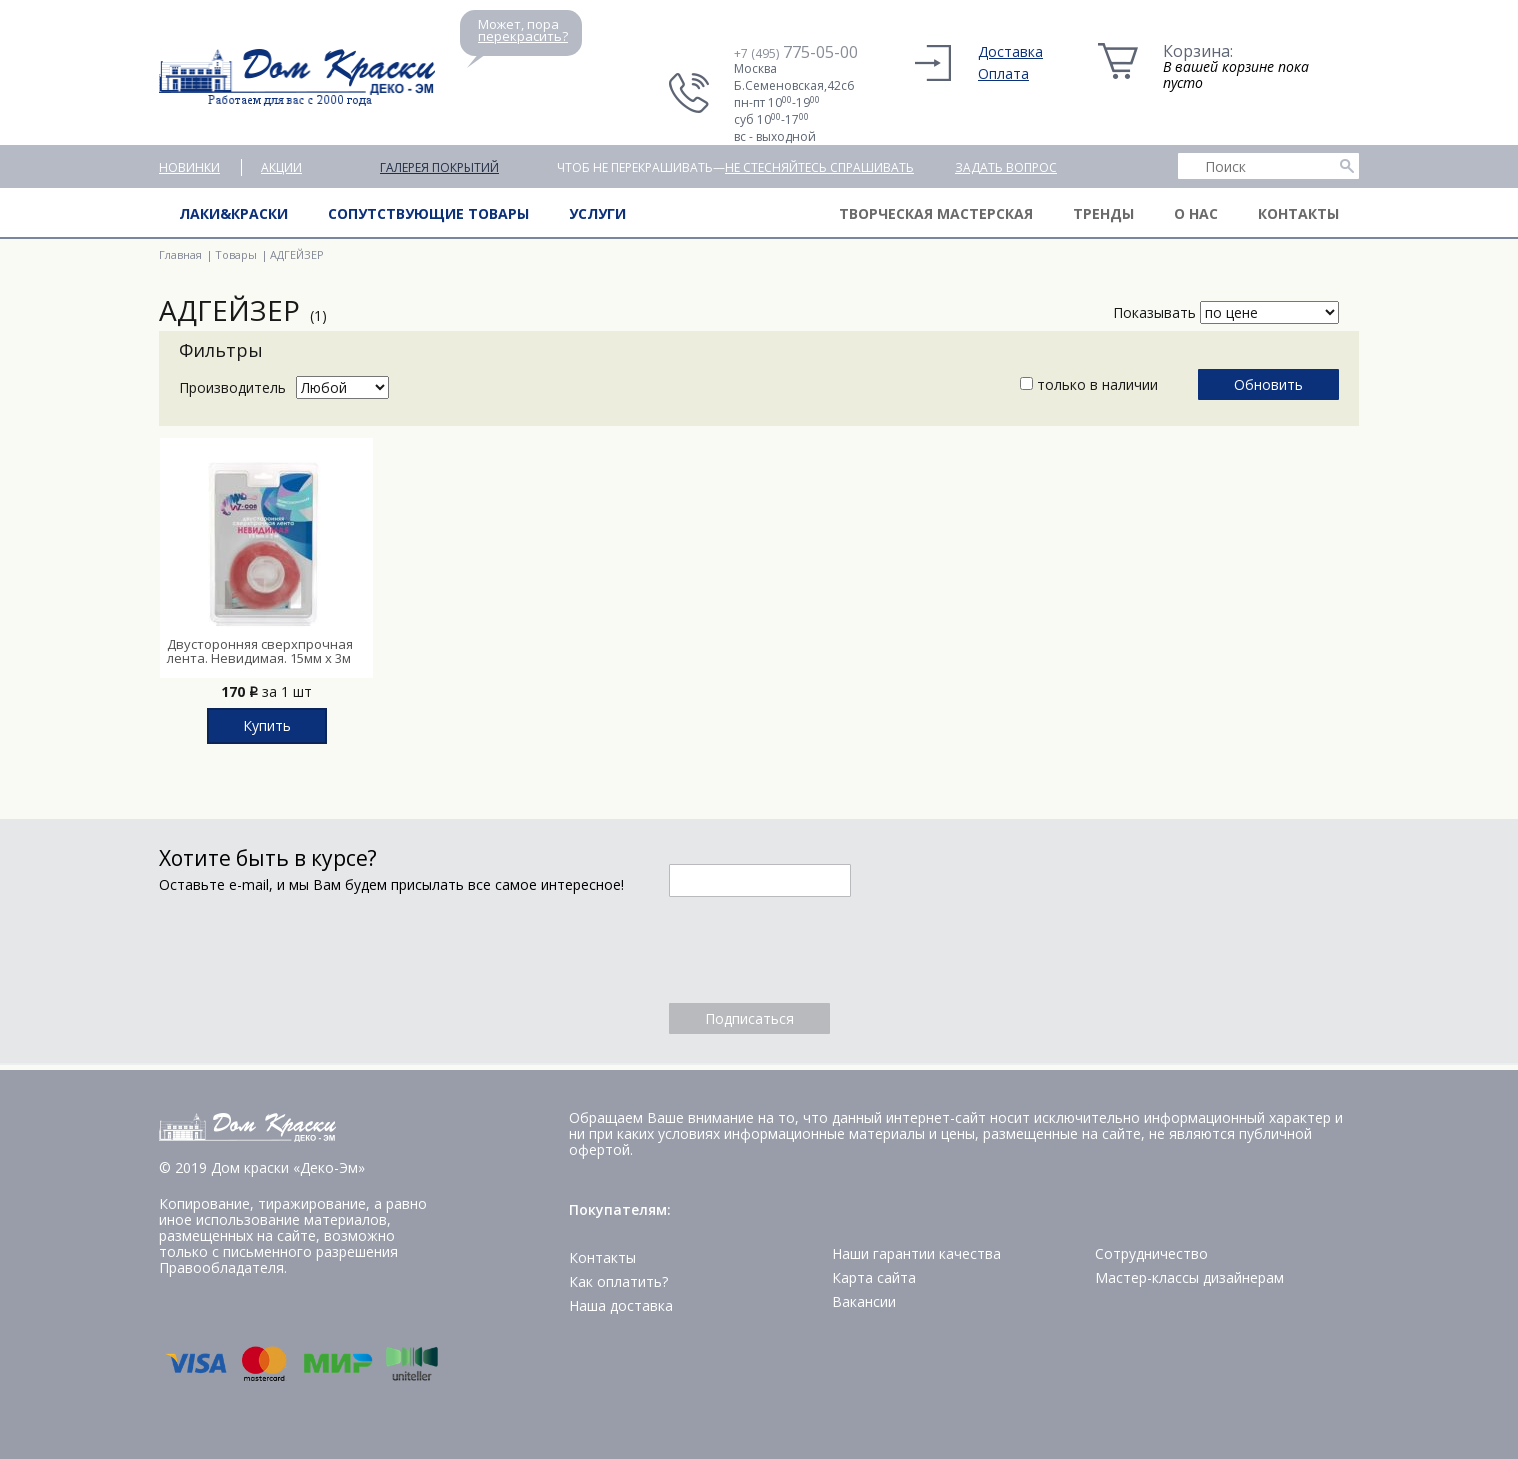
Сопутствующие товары (428, 213)
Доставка (1010, 51)
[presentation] (821, 950)
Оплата (1003, 73)
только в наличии (1089, 384)
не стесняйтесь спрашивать (819, 167)
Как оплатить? (618, 1281)
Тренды (1103, 213)
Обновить (1268, 384)
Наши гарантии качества (916, 1253)
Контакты (1298, 213)
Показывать (1154, 312)
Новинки (189, 167)
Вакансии (864, 1301)
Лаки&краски (233, 213)
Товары (236, 254)
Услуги (597, 213)
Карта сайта (874, 1277)
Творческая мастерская (936, 213)
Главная (180, 254)
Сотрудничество (1151, 1253)
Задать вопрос (1006, 167)
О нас (1196, 213)
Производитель (232, 387)
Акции (281, 167)
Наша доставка (621, 1305)
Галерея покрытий (439, 167)
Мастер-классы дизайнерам (1189, 1277)
